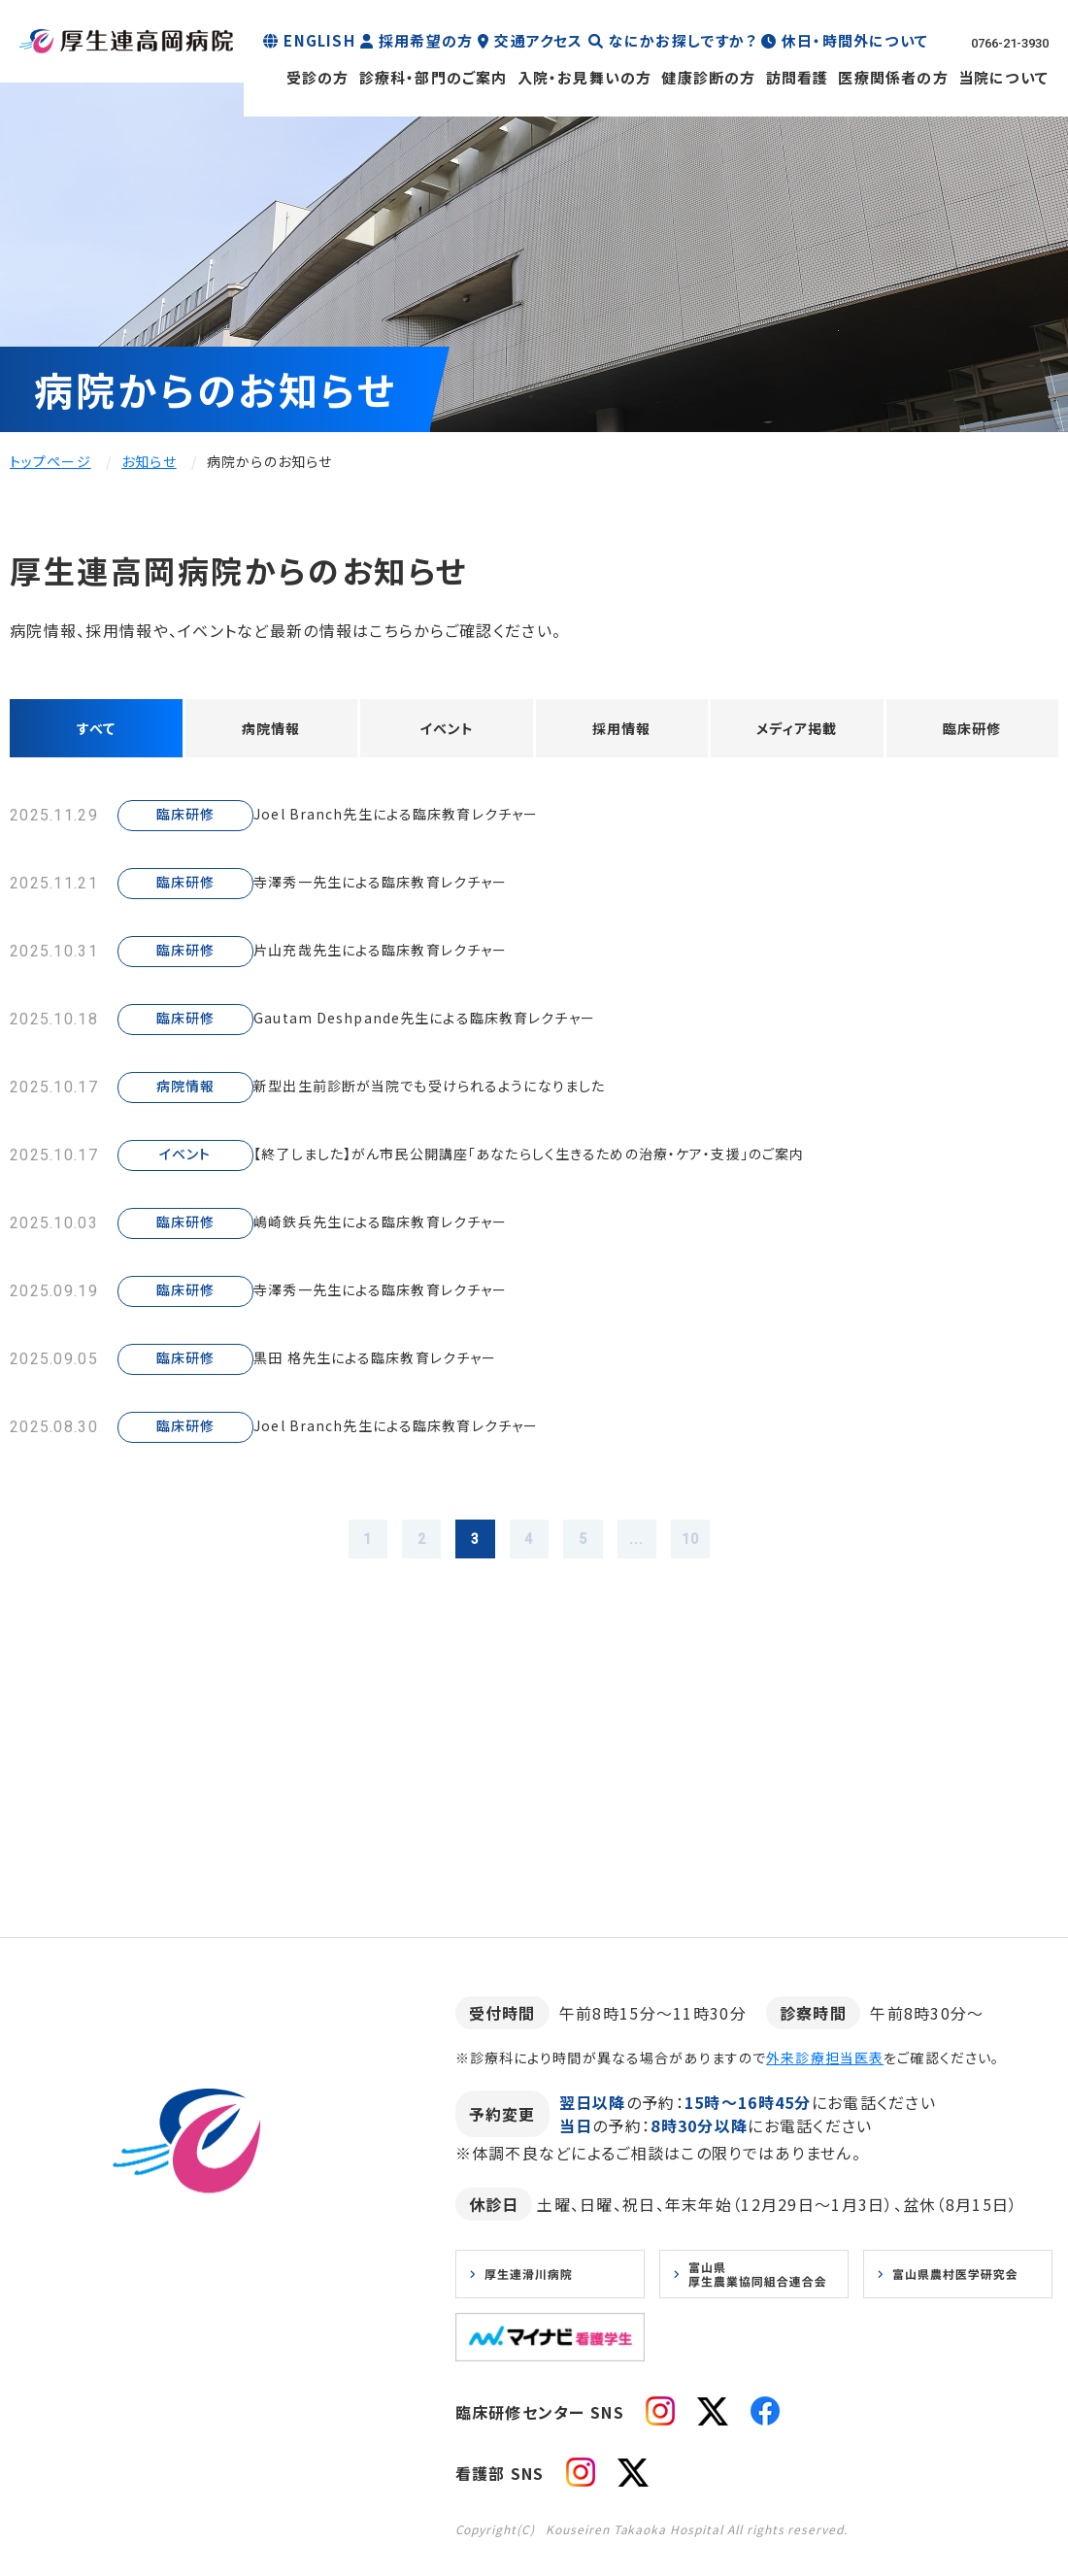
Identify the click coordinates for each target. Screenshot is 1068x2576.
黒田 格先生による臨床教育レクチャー (411, 1365)
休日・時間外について (855, 40)
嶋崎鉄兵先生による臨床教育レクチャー (416, 1229)
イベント (446, 730)
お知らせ (148, 461)
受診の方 (318, 77)
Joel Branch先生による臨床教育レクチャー (432, 821)
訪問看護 (797, 77)
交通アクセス (538, 40)
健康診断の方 (708, 77)
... (656, 1549)
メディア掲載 (796, 730)
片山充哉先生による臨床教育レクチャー (416, 957)
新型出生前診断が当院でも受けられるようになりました (473, 1093)
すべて (96, 730)
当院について (1003, 77)
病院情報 (271, 730)
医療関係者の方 (893, 77)
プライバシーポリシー (240, 2412)
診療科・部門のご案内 (433, 77)
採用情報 (621, 730)
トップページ (50, 461)
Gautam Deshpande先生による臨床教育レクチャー (463, 1025)
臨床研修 (972, 730)
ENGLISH (319, 40)
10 (720, 1549)
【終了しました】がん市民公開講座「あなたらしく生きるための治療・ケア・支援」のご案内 (588, 1161)
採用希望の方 (426, 40)
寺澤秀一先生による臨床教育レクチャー (416, 889)
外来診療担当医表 (825, 2073)
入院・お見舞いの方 (584, 77)
